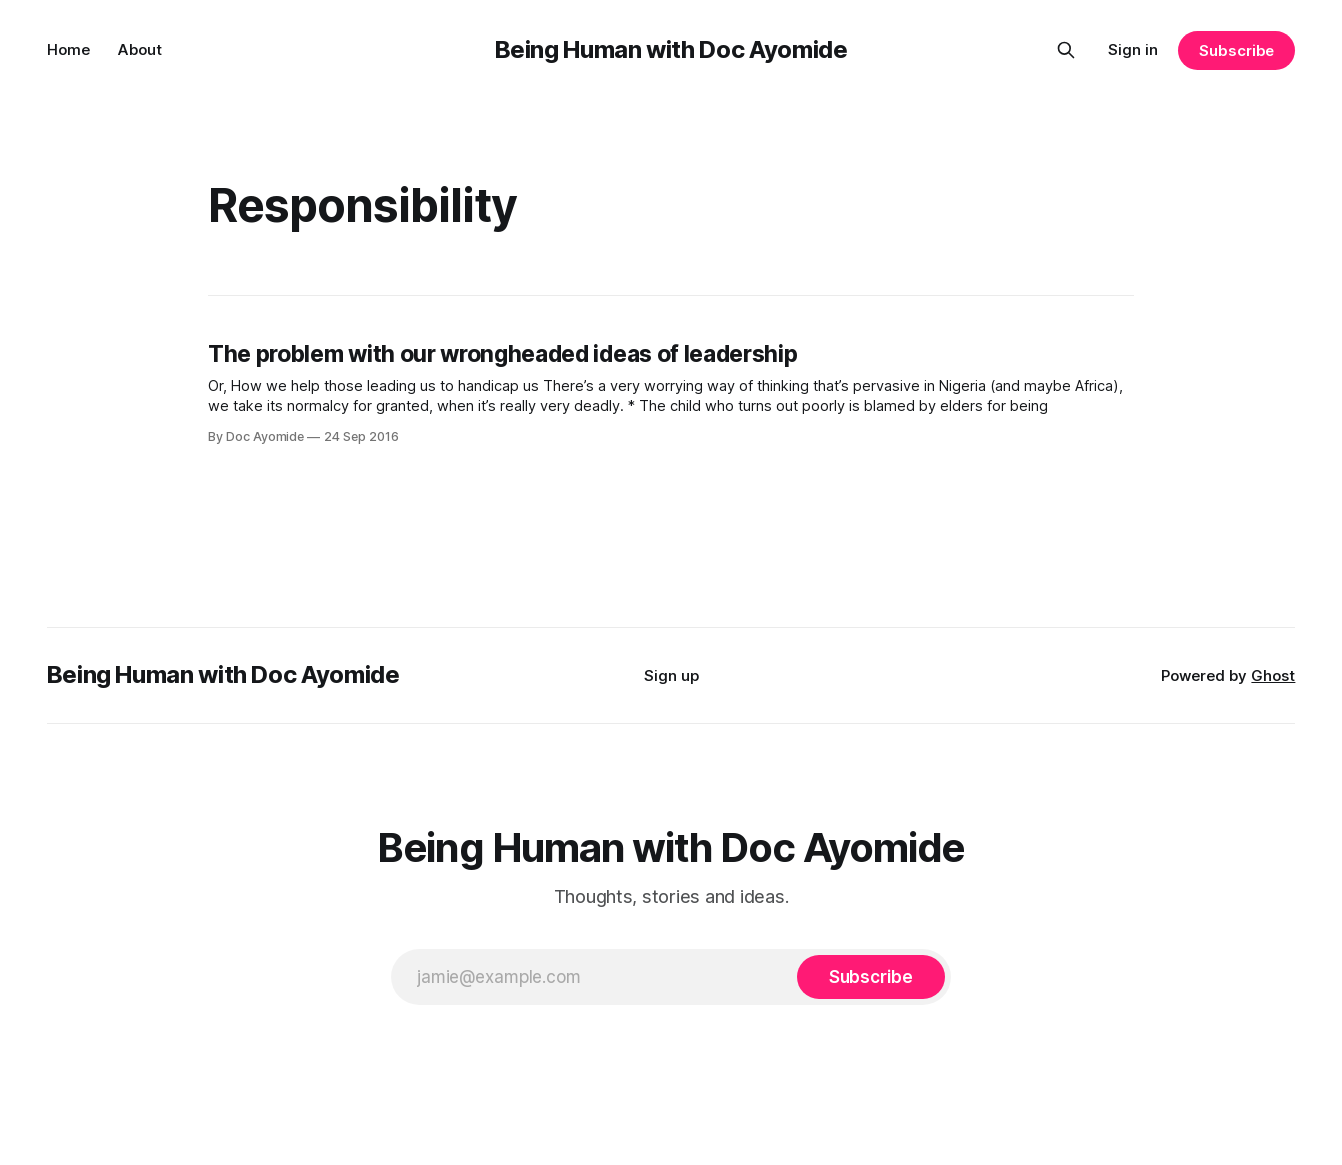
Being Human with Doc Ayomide (671, 49)
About (140, 49)
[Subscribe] (871, 977)
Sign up (671, 675)
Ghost (1273, 675)
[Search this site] (1066, 50)
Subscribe (1236, 50)
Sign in (1133, 49)
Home (68, 49)
